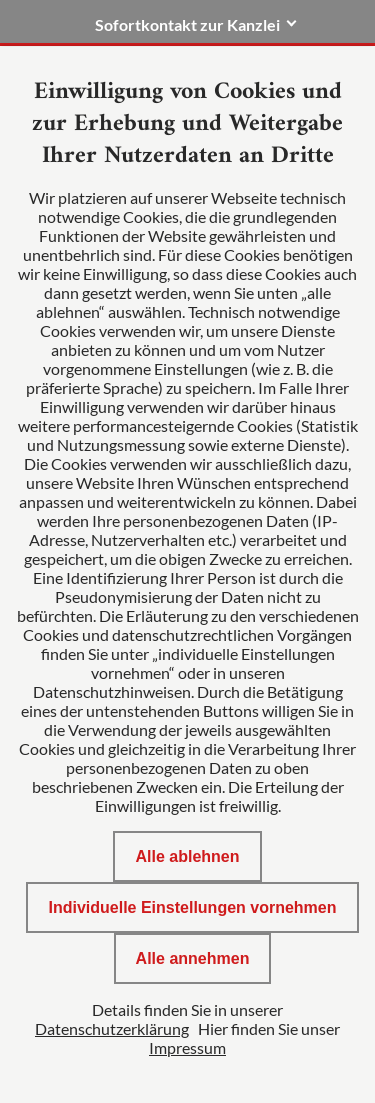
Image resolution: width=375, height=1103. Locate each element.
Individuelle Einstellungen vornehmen (192, 907)
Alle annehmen (193, 958)
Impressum (187, 1047)
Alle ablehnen (187, 856)
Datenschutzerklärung (112, 1028)
